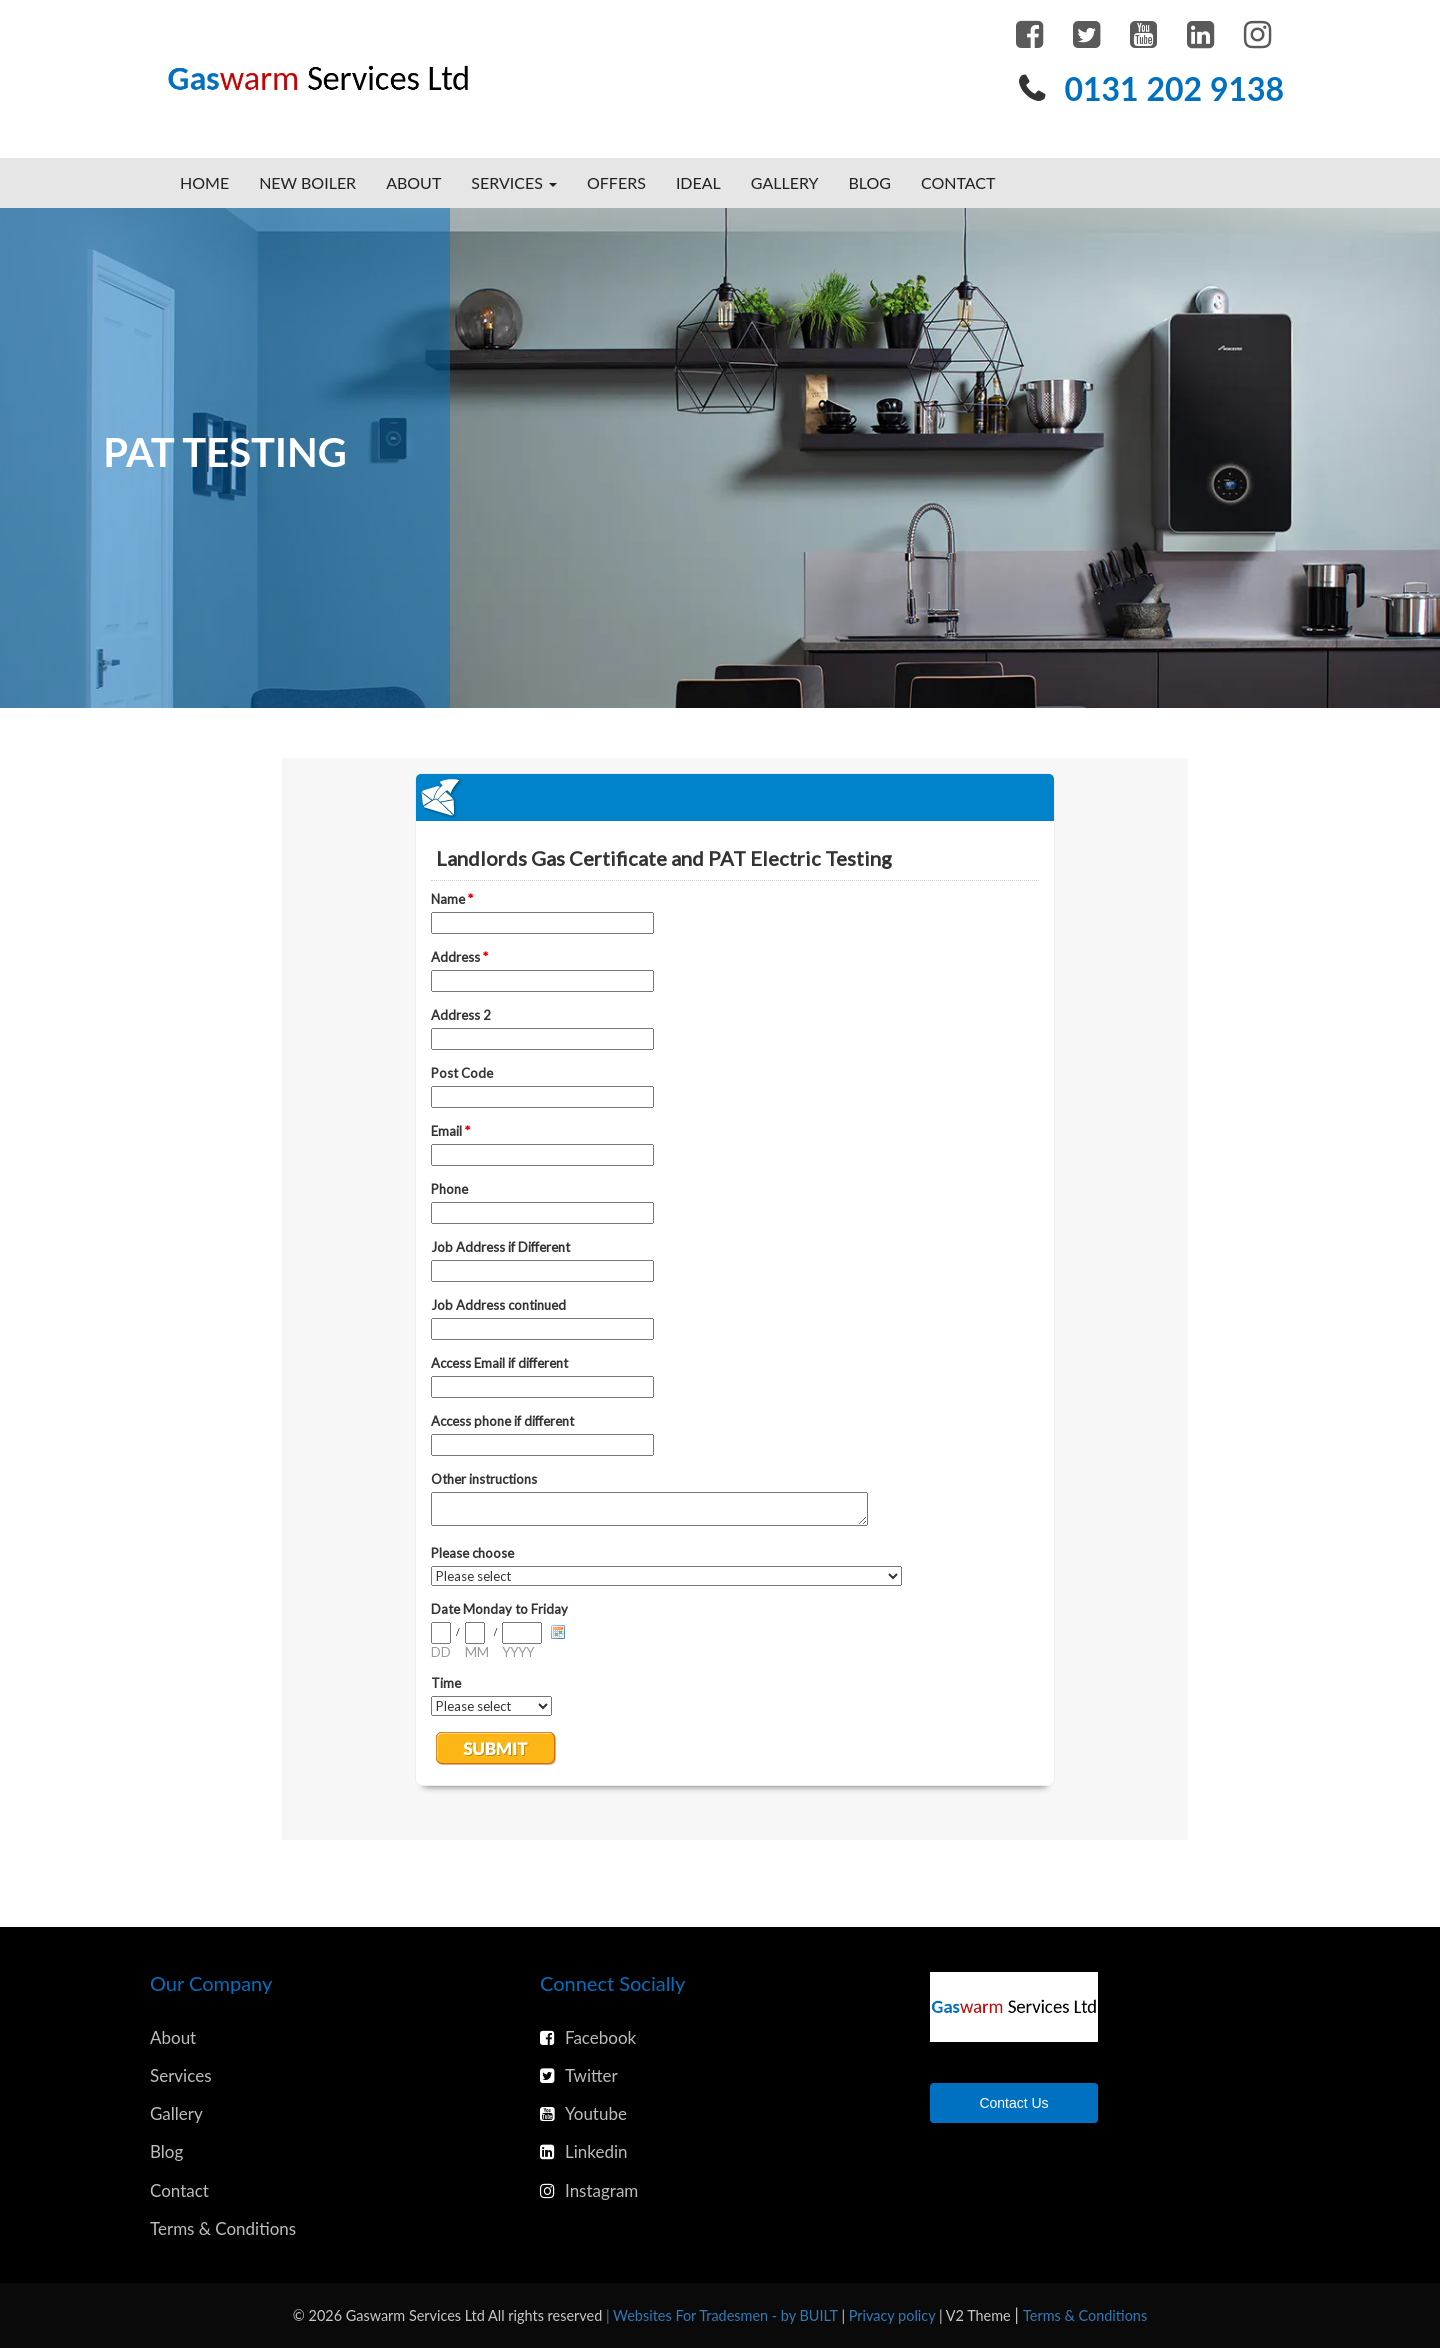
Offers (616, 182)
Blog (869, 182)
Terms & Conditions (223, 2228)
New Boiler (307, 182)
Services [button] (514, 182)
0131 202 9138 (1174, 88)
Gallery (785, 182)
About (413, 182)
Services (181, 2075)
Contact (958, 182)
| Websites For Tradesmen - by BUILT (723, 2315)
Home (204, 182)
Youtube (583, 2113)
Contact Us (1013, 2103)
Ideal (698, 182)
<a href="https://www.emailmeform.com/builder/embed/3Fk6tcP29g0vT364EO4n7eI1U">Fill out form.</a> (735, 1299)
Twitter (579, 2075)
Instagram (589, 2190)
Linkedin (584, 2151)
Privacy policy (894, 2315)
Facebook (588, 2037)
